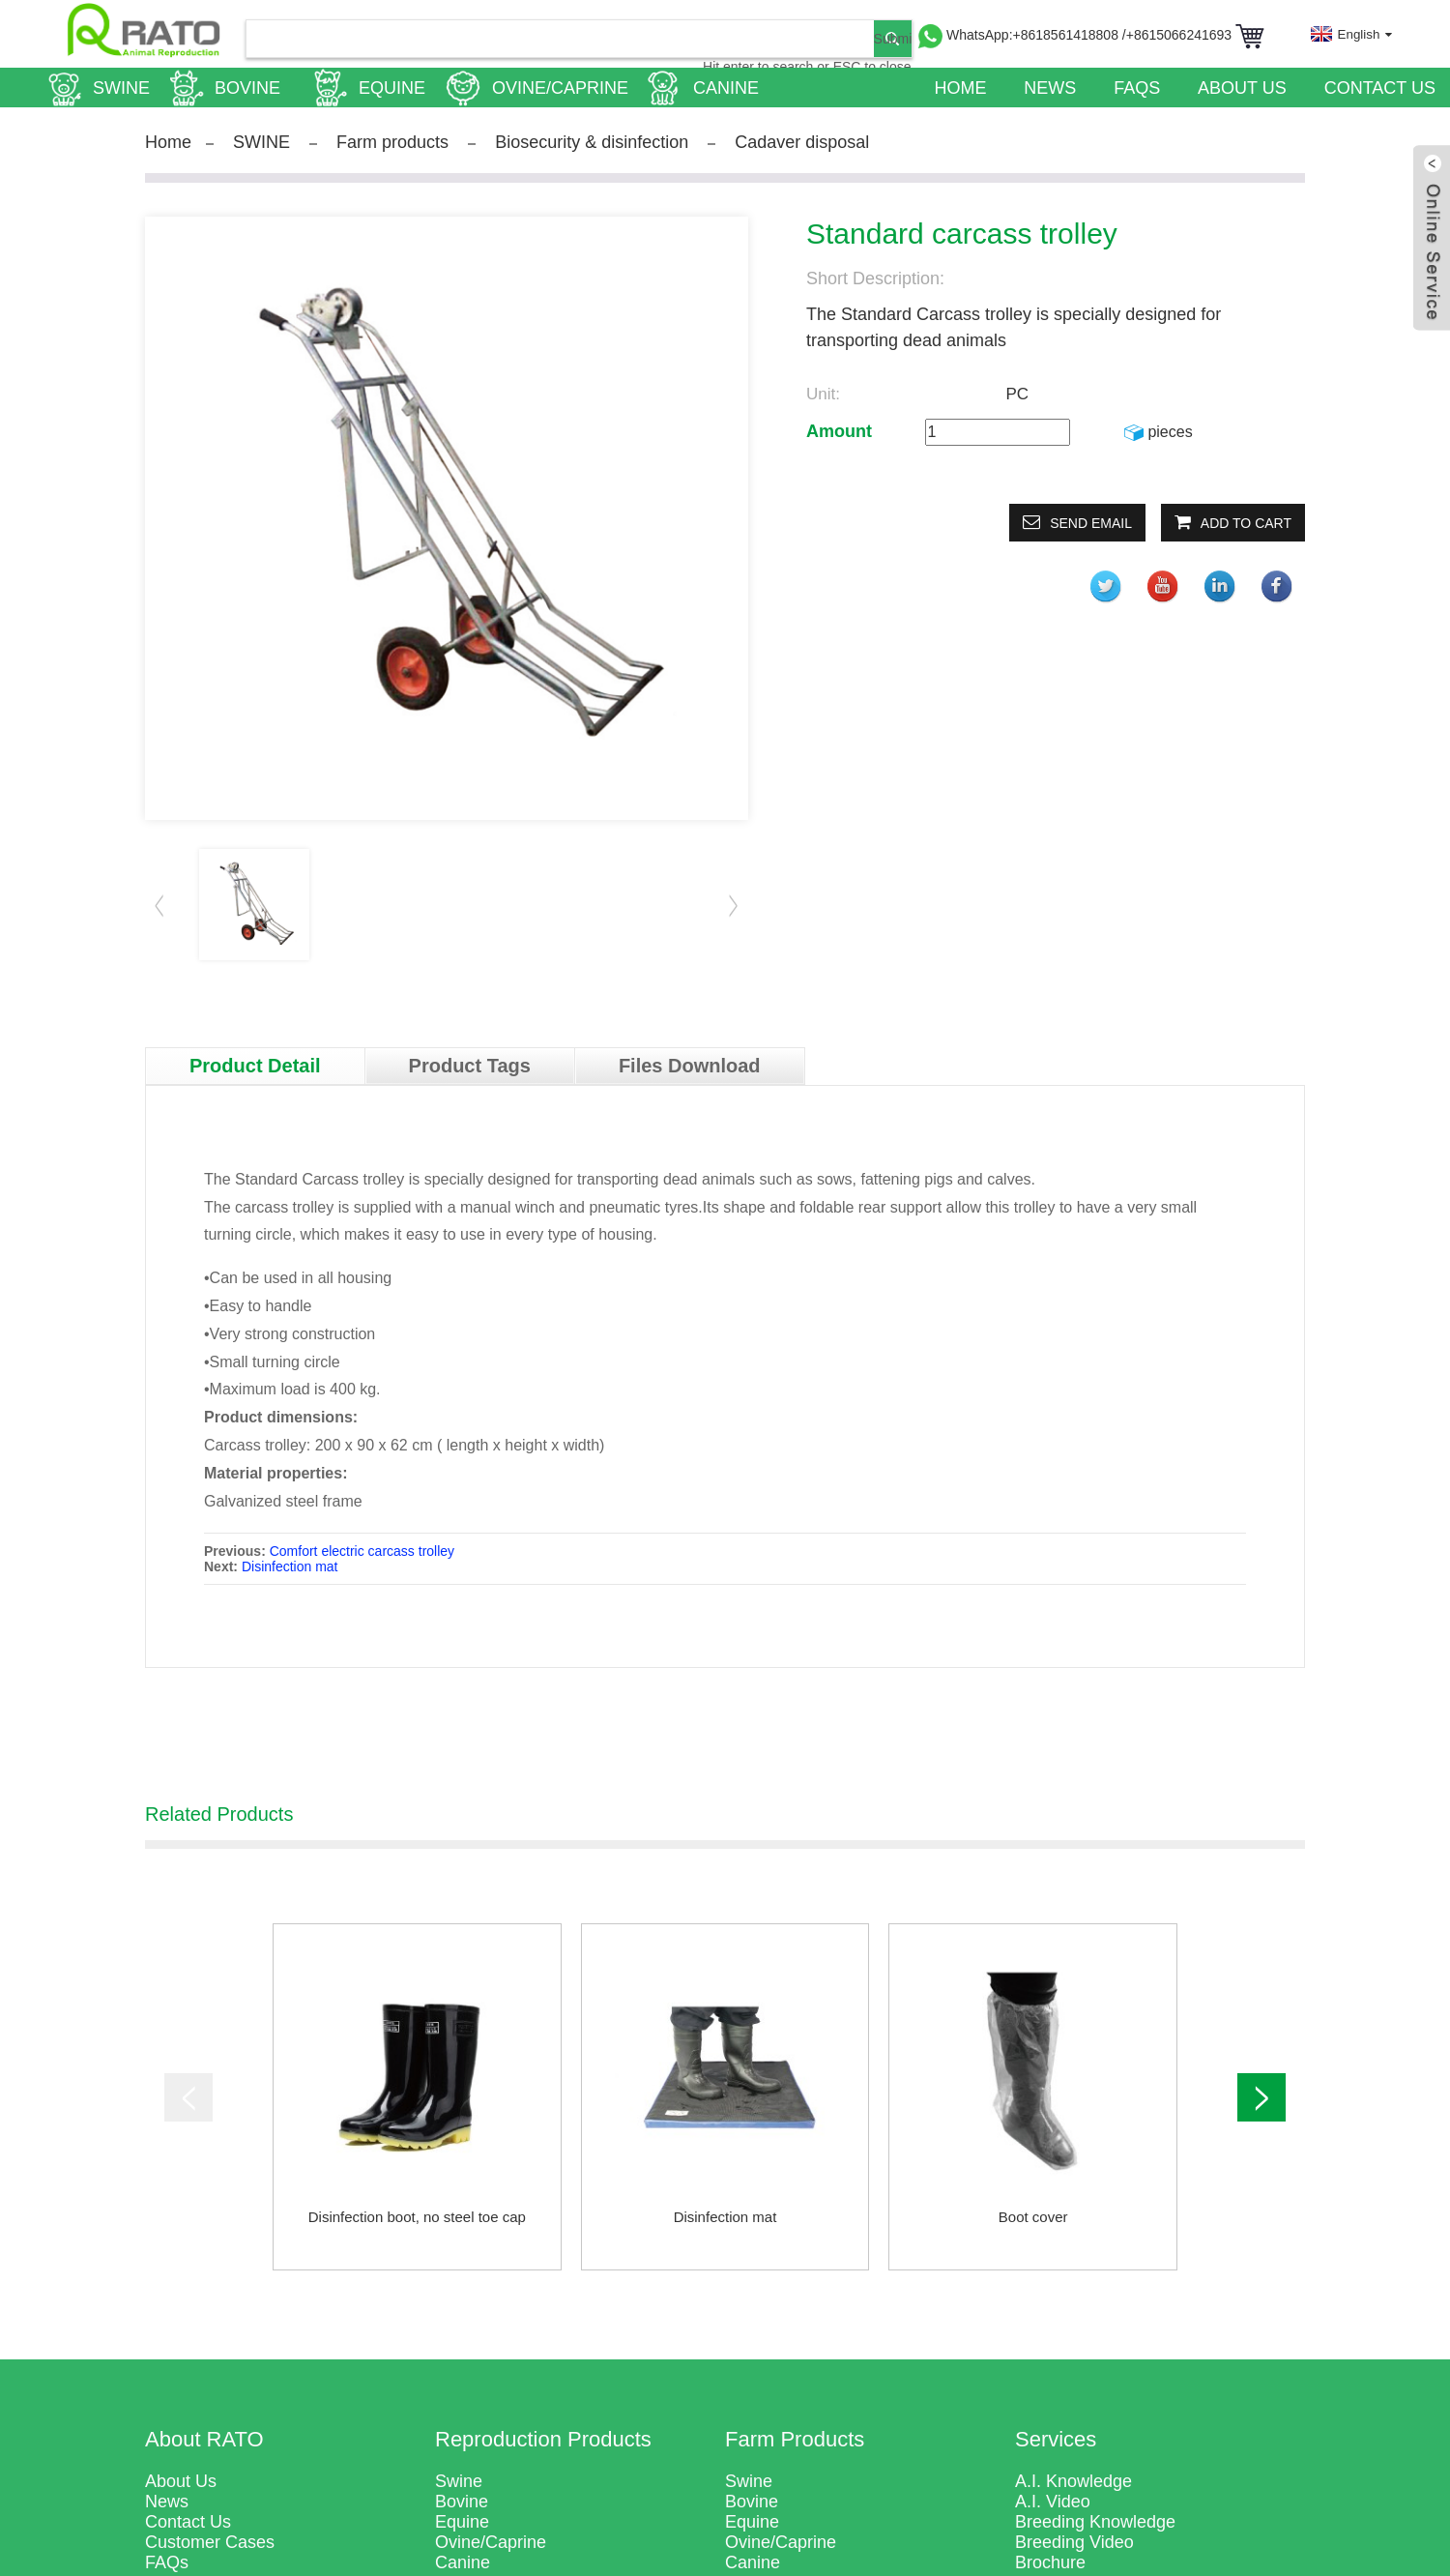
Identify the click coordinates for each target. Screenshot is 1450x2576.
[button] (733, 905)
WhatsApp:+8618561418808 (1034, 35)
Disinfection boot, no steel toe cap (417, 2217)
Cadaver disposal (802, 142)
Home (168, 142)
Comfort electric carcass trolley (362, 1551)
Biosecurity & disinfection (591, 142)
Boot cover (1033, 2217)
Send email (1091, 523)
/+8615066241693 (1178, 35)
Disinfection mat (290, 1566)
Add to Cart (1246, 523)
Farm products (392, 142)
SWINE (261, 142)
